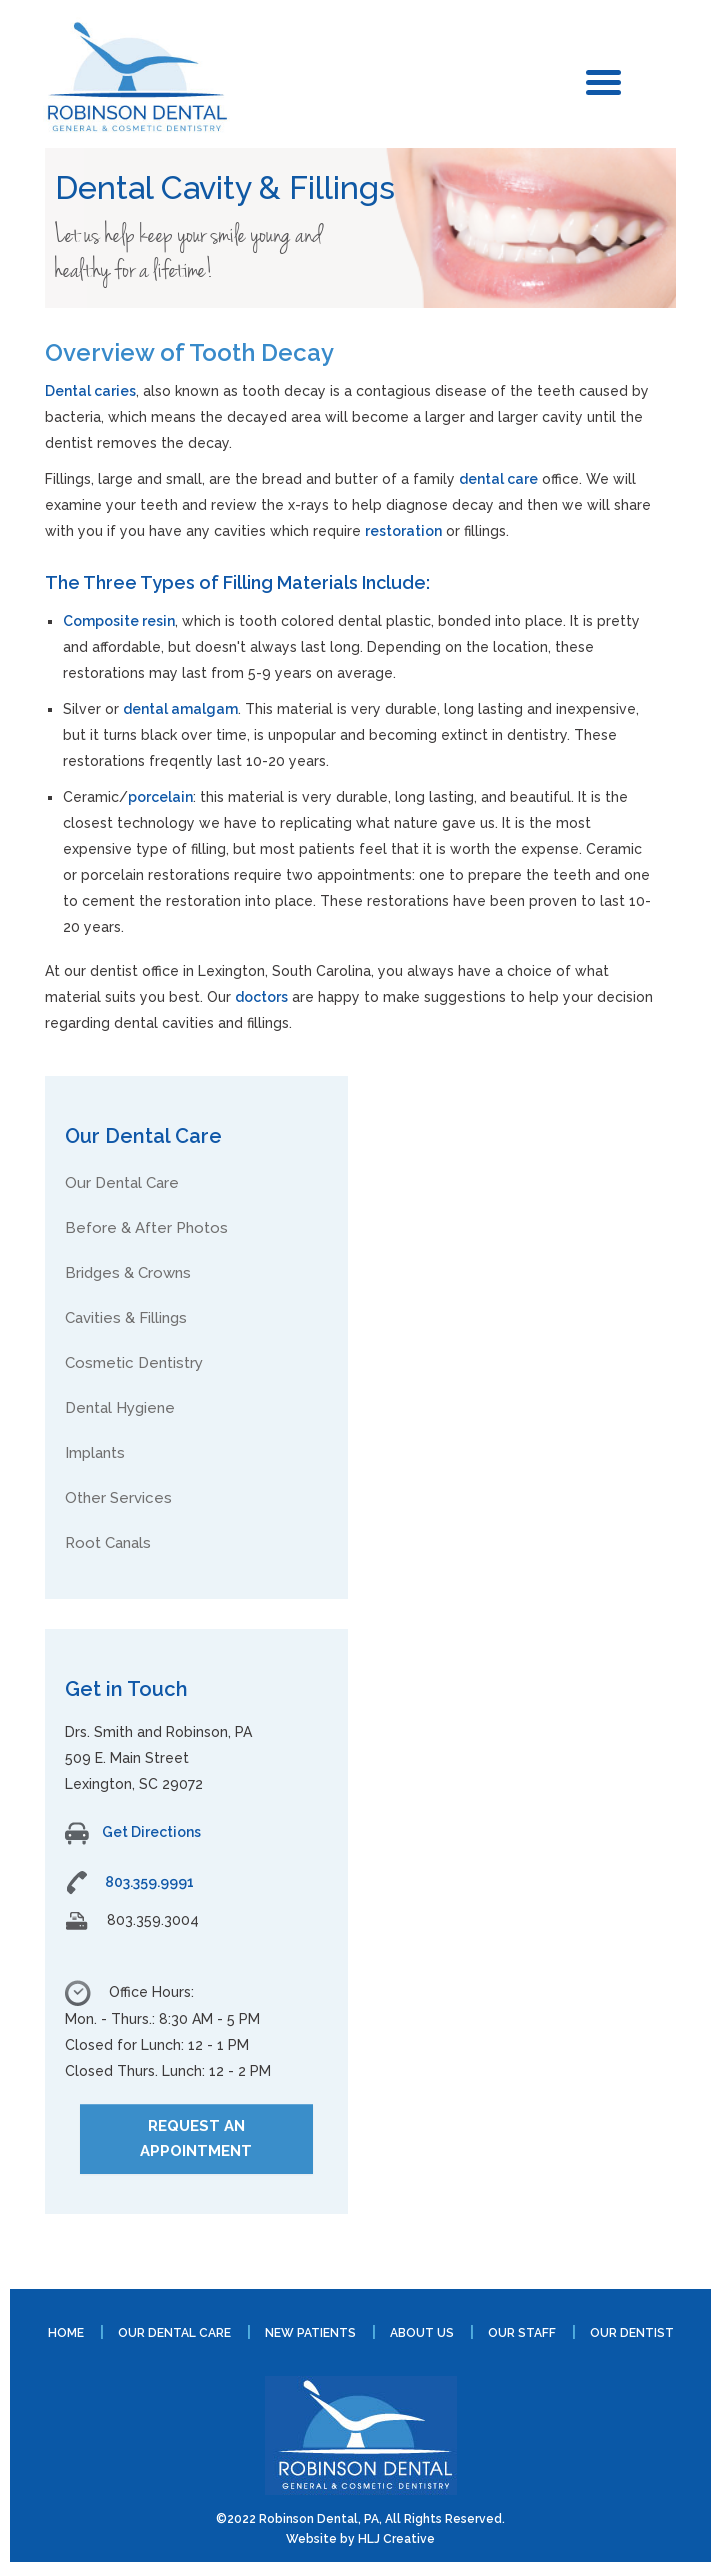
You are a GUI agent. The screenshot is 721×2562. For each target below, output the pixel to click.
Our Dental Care (122, 1183)
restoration (403, 531)
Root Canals (108, 1543)
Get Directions (133, 1832)
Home (66, 2333)
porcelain (160, 797)
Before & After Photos (146, 1228)
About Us (422, 2333)
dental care (498, 479)
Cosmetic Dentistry (134, 1363)
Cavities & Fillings (126, 1318)
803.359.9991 (149, 1882)
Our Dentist (632, 2333)
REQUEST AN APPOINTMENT (196, 2138)
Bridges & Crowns (128, 1273)
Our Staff (522, 2333)
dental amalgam (180, 709)
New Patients (310, 2333)
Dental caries (90, 391)
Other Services (118, 1498)
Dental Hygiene (120, 1408)
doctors (261, 997)
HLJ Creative (396, 2539)
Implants (95, 1453)
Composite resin (119, 621)
